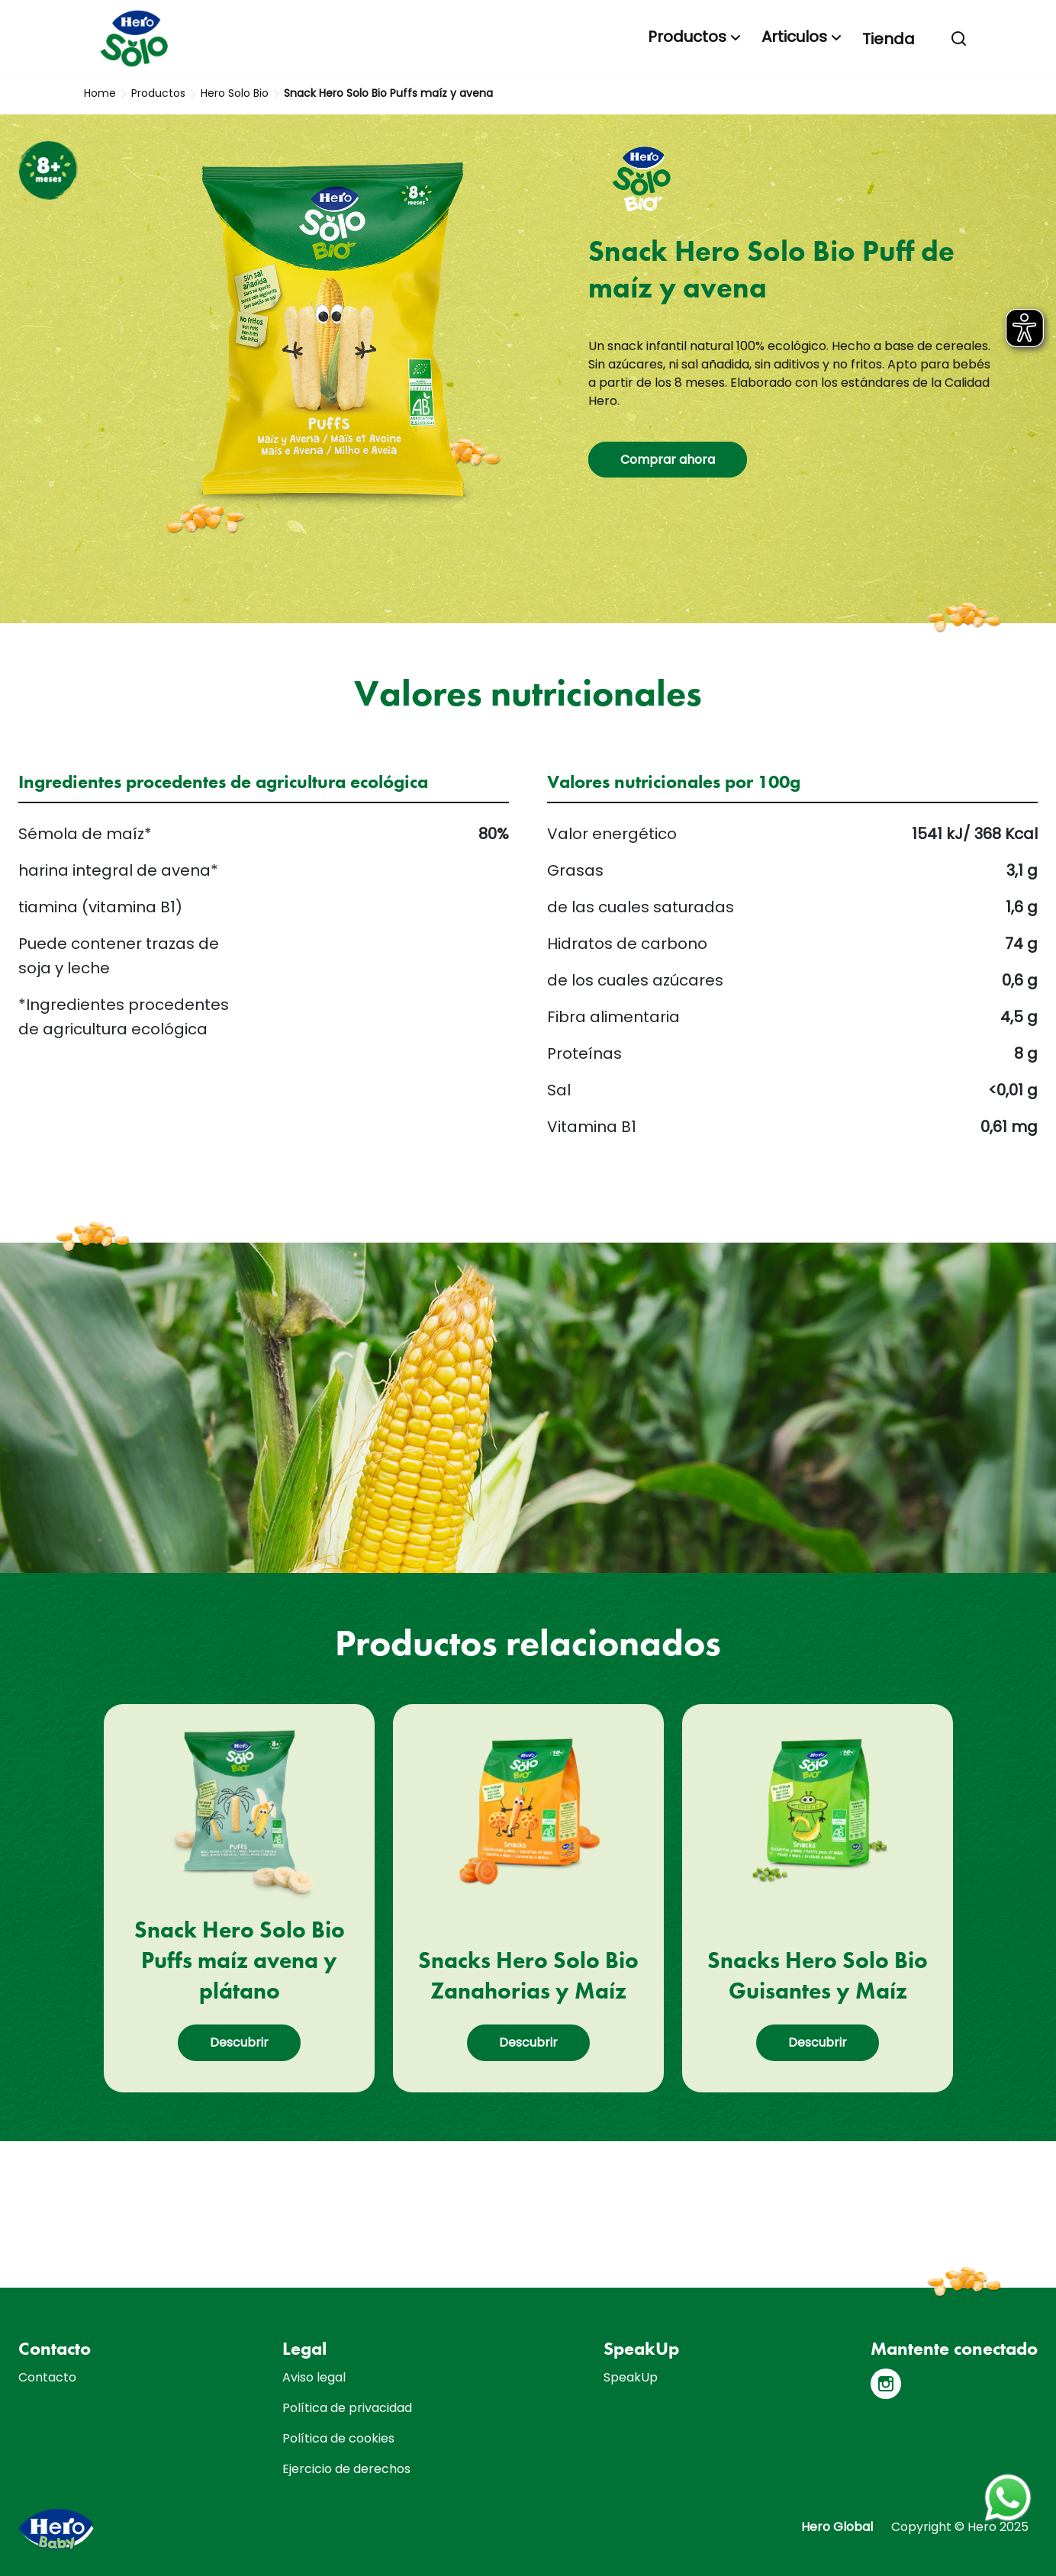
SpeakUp (631, 2377)
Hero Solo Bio (235, 93)
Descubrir (239, 2042)
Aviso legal (314, 2377)
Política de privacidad (347, 2408)
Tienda (888, 39)
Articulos (794, 36)
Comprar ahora (667, 459)
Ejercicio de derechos (346, 2469)
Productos (687, 36)
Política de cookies (338, 2438)
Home (100, 93)
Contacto (47, 2377)
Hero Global (837, 2527)
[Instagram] (886, 2384)
